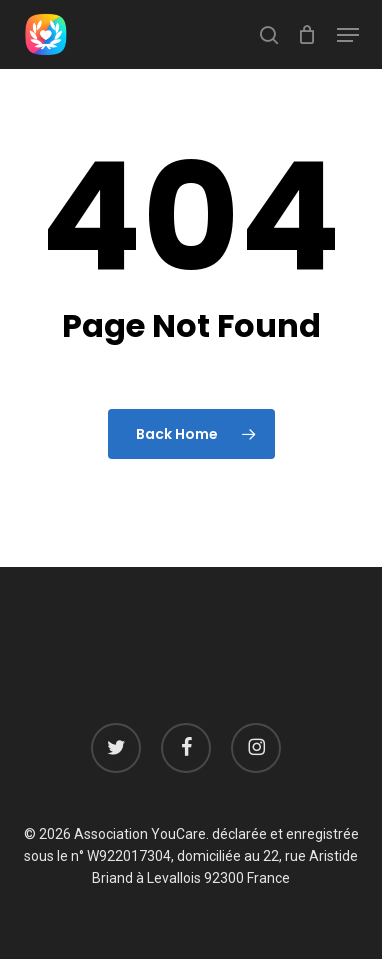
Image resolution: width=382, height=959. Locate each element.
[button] (348, 35)
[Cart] (307, 34)
